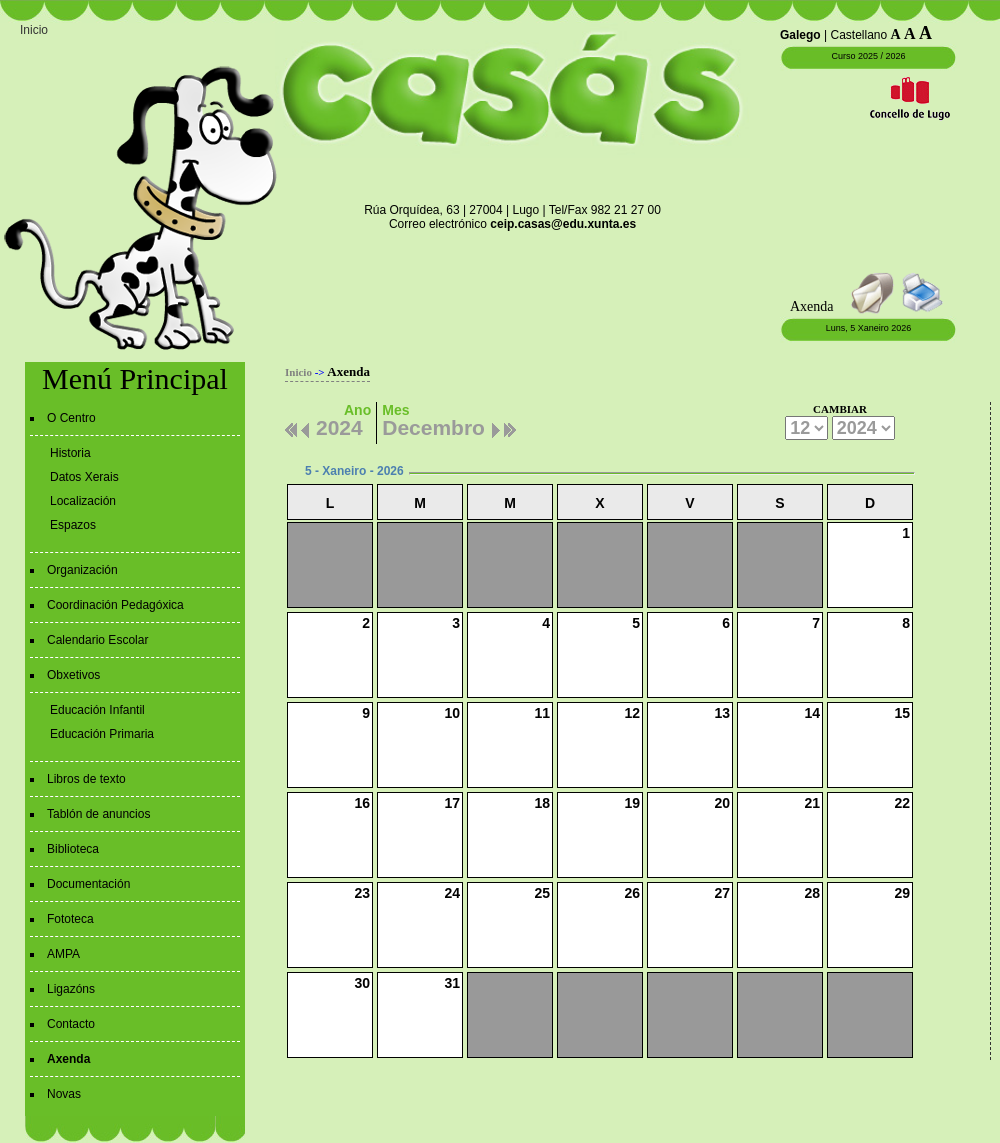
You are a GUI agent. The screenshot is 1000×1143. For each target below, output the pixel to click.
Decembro (433, 425)
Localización (83, 501)
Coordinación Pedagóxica (115, 605)
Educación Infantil (97, 710)
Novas (64, 1094)
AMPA (63, 954)
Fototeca (70, 919)
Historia (70, 453)
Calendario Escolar (97, 640)
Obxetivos (73, 675)
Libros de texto (86, 779)
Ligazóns (71, 989)
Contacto (71, 1024)
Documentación (88, 884)
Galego (800, 35)
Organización (82, 570)
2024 (339, 425)
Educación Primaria (102, 734)
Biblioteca (73, 849)
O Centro (71, 418)
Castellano (858, 35)
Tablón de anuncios (98, 814)
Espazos (73, 525)
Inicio (34, 30)
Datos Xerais (84, 477)
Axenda (68, 1059)
